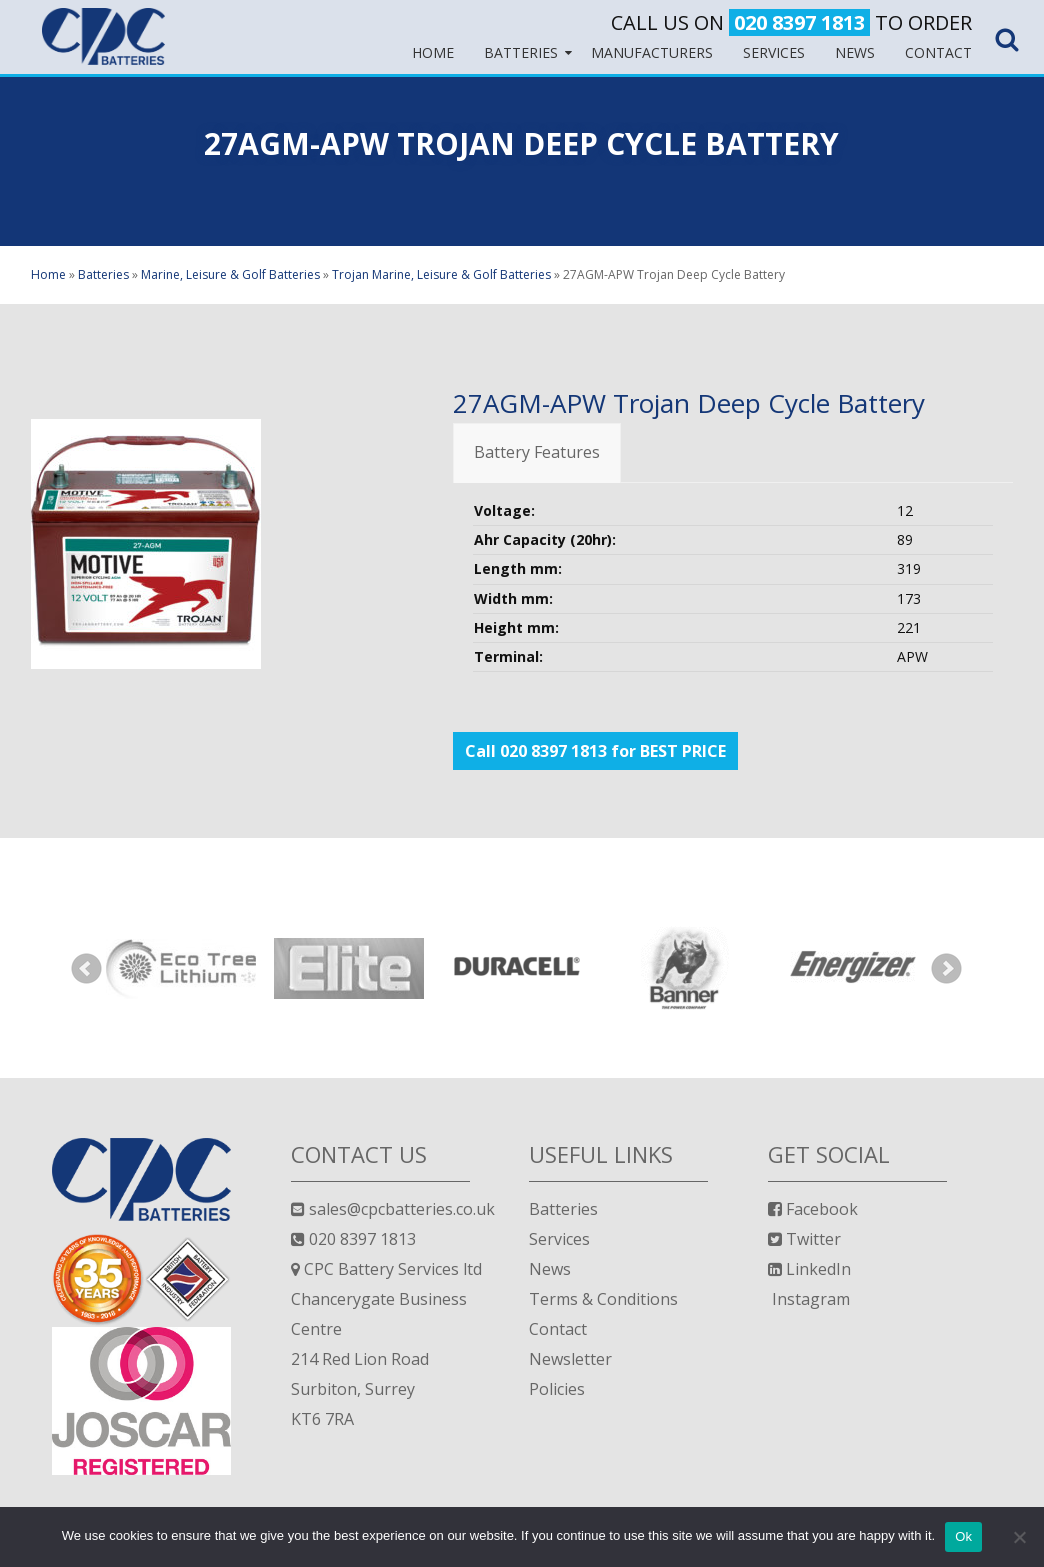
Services (559, 1239)
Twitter (804, 1239)
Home (48, 274)
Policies (557, 1389)
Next (947, 969)
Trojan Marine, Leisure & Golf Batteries (441, 274)
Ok (963, 1536)
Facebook (813, 1209)
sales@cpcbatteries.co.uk (393, 1209)
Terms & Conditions (603, 1299)
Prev (87, 969)
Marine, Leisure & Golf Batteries (230, 274)
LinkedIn (809, 1269)
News (550, 1269)
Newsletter (570, 1359)
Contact (558, 1329)
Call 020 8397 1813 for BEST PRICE (595, 751)
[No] (1019, 1537)
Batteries (103, 274)
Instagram (809, 1299)
